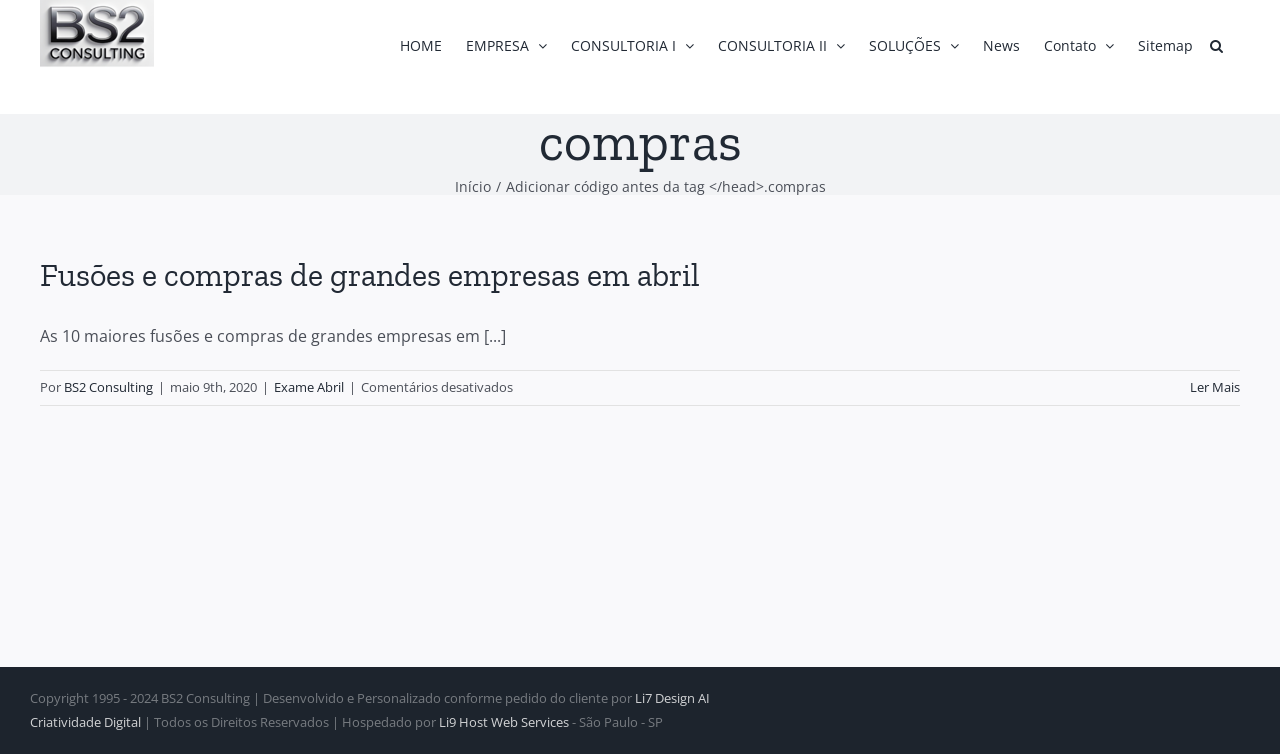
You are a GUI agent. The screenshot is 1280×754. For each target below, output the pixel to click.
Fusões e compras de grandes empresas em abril (370, 275)
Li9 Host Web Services (504, 722)
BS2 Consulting (108, 387)
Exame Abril (309, 387)
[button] (1216, 45)
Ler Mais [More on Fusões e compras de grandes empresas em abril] (1215, 387)
